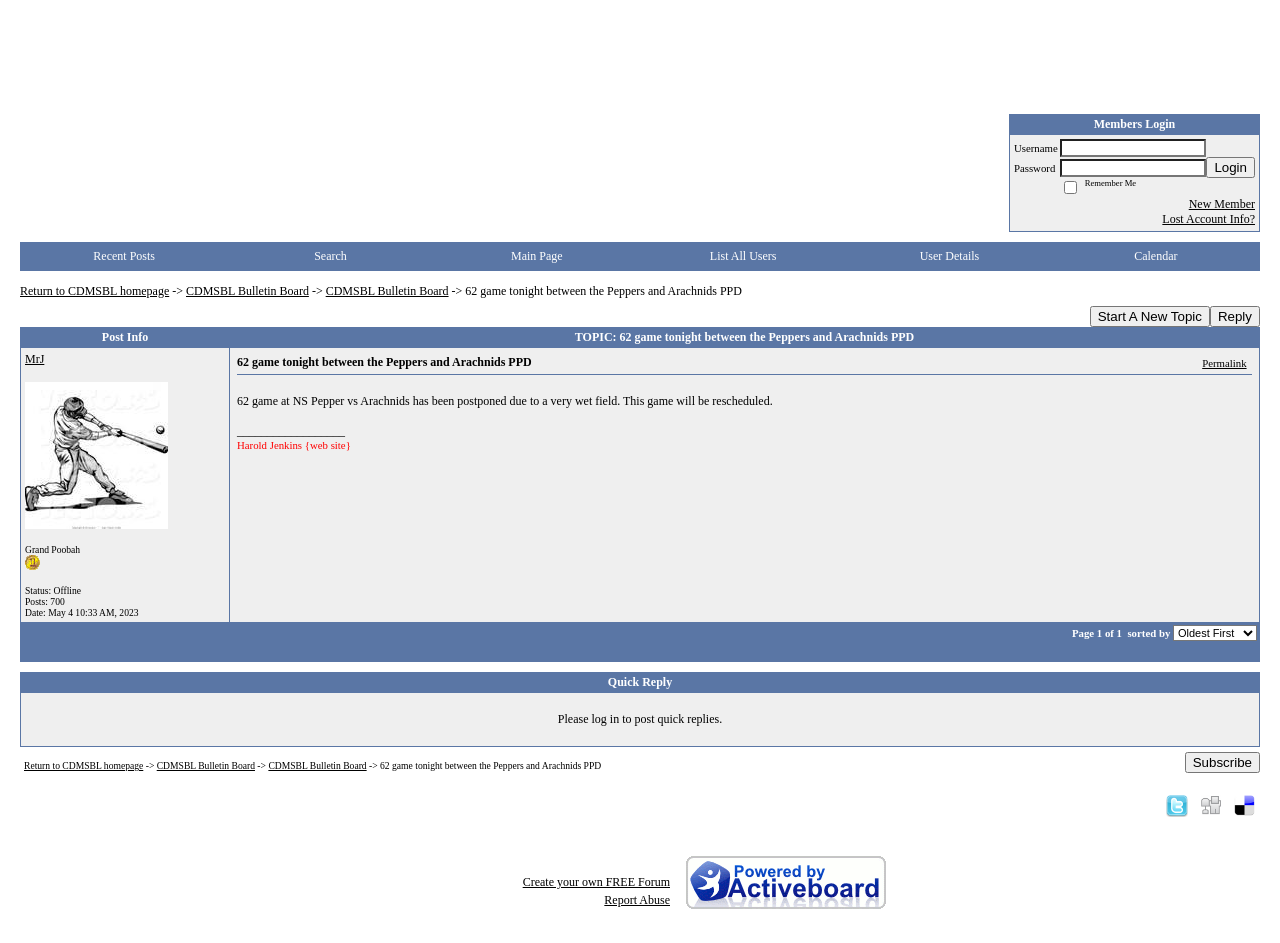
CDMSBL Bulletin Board (247, 291)
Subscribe (1222, 762)
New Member (1222, 204)
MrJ (34, 359)
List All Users (743, 256)
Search (330, 256)
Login (1230, 167)
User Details (950, 256)
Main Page (537, 256)
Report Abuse (637, 900)
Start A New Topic (1150, 316)
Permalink (1224, 363)
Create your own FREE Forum (596, 882)
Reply (1235, 316)
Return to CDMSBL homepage (94, 291)
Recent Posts (124, 256)
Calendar (1155, 256)
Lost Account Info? (1208, 219)
